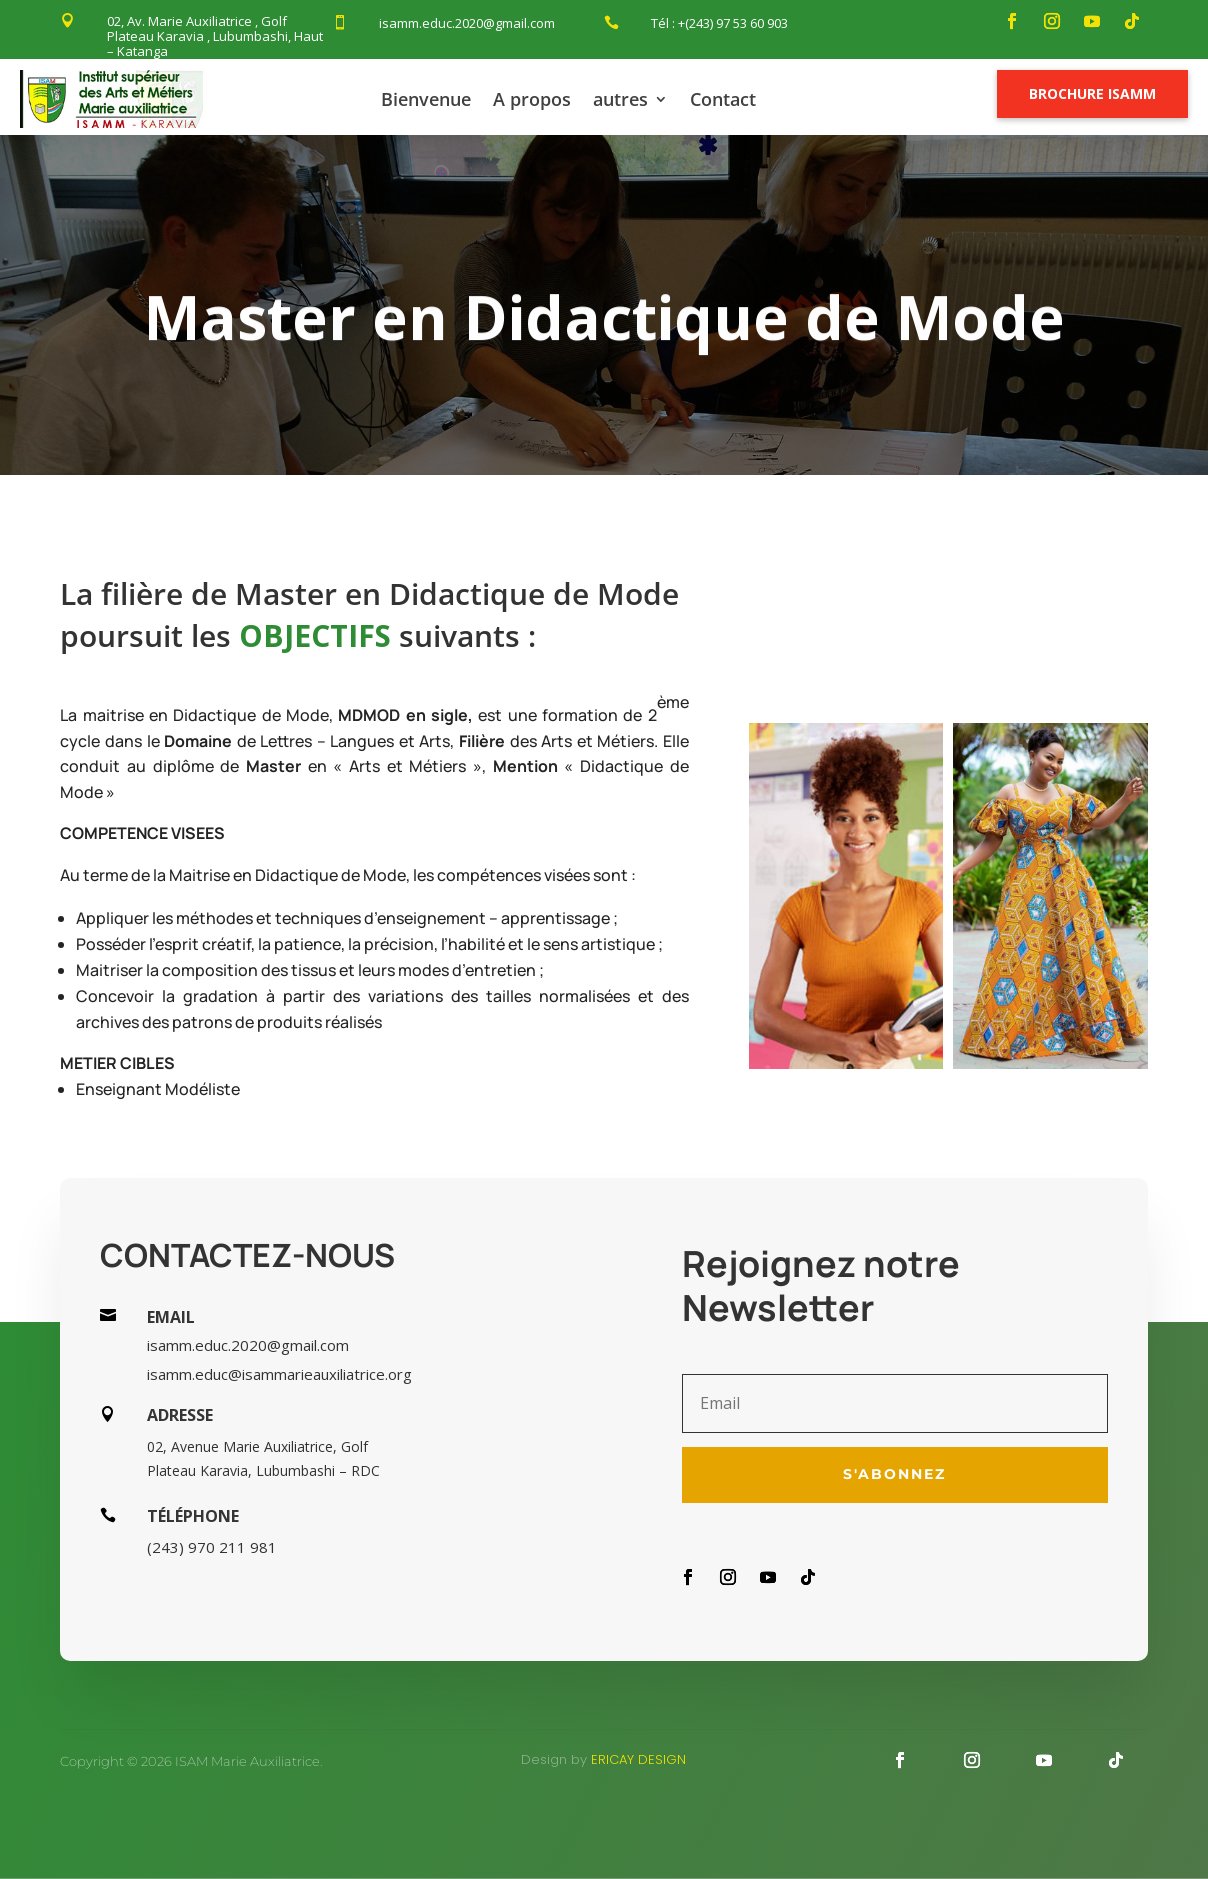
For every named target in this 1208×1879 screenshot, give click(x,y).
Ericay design (638, 1759)
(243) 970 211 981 (212, 1547)
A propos (532, 99)
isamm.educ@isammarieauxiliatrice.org (279, 1374)
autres (620, 99)
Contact (723, 99)
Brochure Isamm (1092, 93)
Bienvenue (426, 99)
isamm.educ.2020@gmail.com (467, 23)
